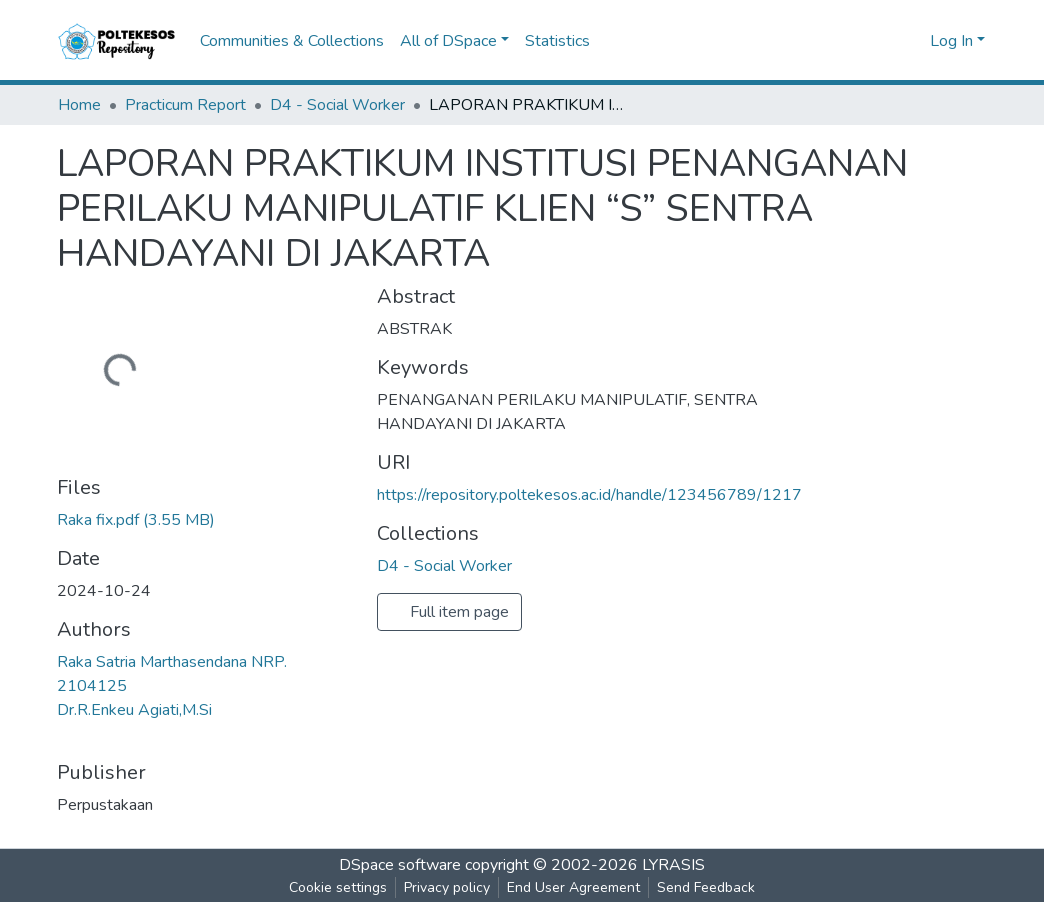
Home (79, 105)
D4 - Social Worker (337, 105)
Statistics (557, 41)
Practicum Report (185, 105)
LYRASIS (673, 865)
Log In (951, 41)
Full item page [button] (449, 612)
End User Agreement (573, 887)
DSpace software (400, 865)
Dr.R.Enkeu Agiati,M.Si (134, 710)
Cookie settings (338, 887)
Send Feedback (706, 887)
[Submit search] (882, 41)
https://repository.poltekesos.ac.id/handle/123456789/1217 (589, 495)
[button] (911, 41)
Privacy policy (447, 887)
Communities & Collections (292, 41)
